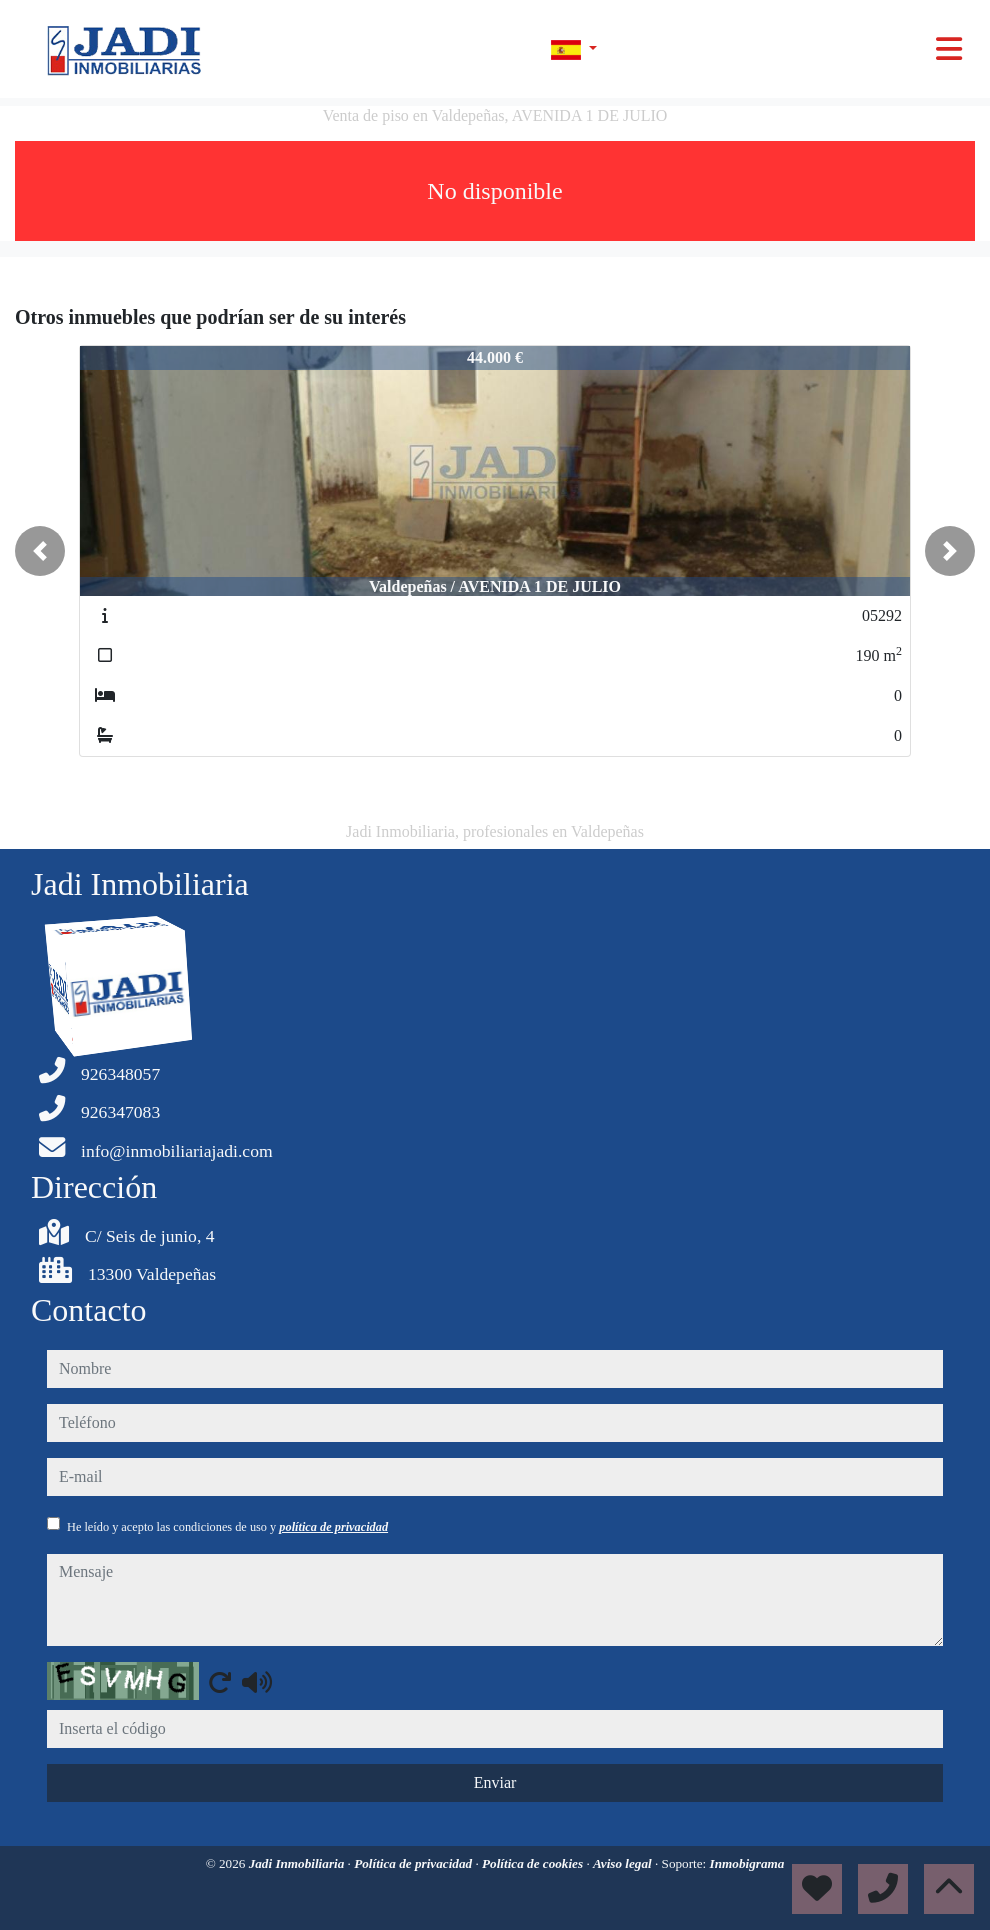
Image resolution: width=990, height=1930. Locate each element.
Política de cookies (534, 1863)
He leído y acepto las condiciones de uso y (227, 1527)
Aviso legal (624, 1863)
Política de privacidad (414, 1863)
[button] (40, 551)
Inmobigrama (747, 1863)
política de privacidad (333, 1527)
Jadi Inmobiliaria (298, 1863)
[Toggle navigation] (949, 49)
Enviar (495, 1782)
